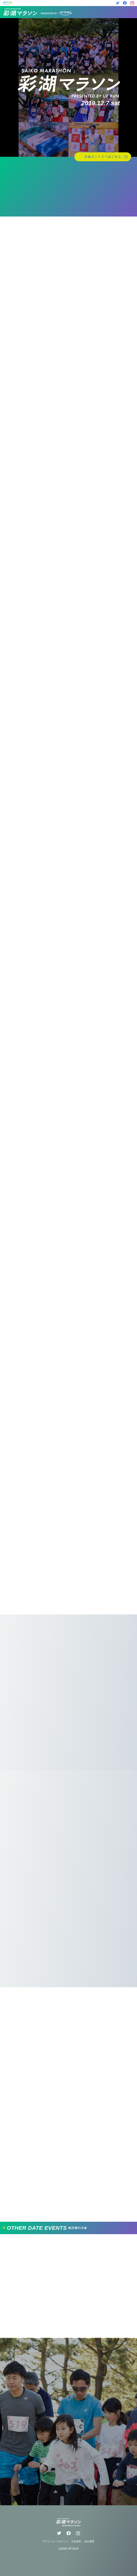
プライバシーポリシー (55, 2541)
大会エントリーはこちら (106, 157)
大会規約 (76, 2541)
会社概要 (89, 2541)
